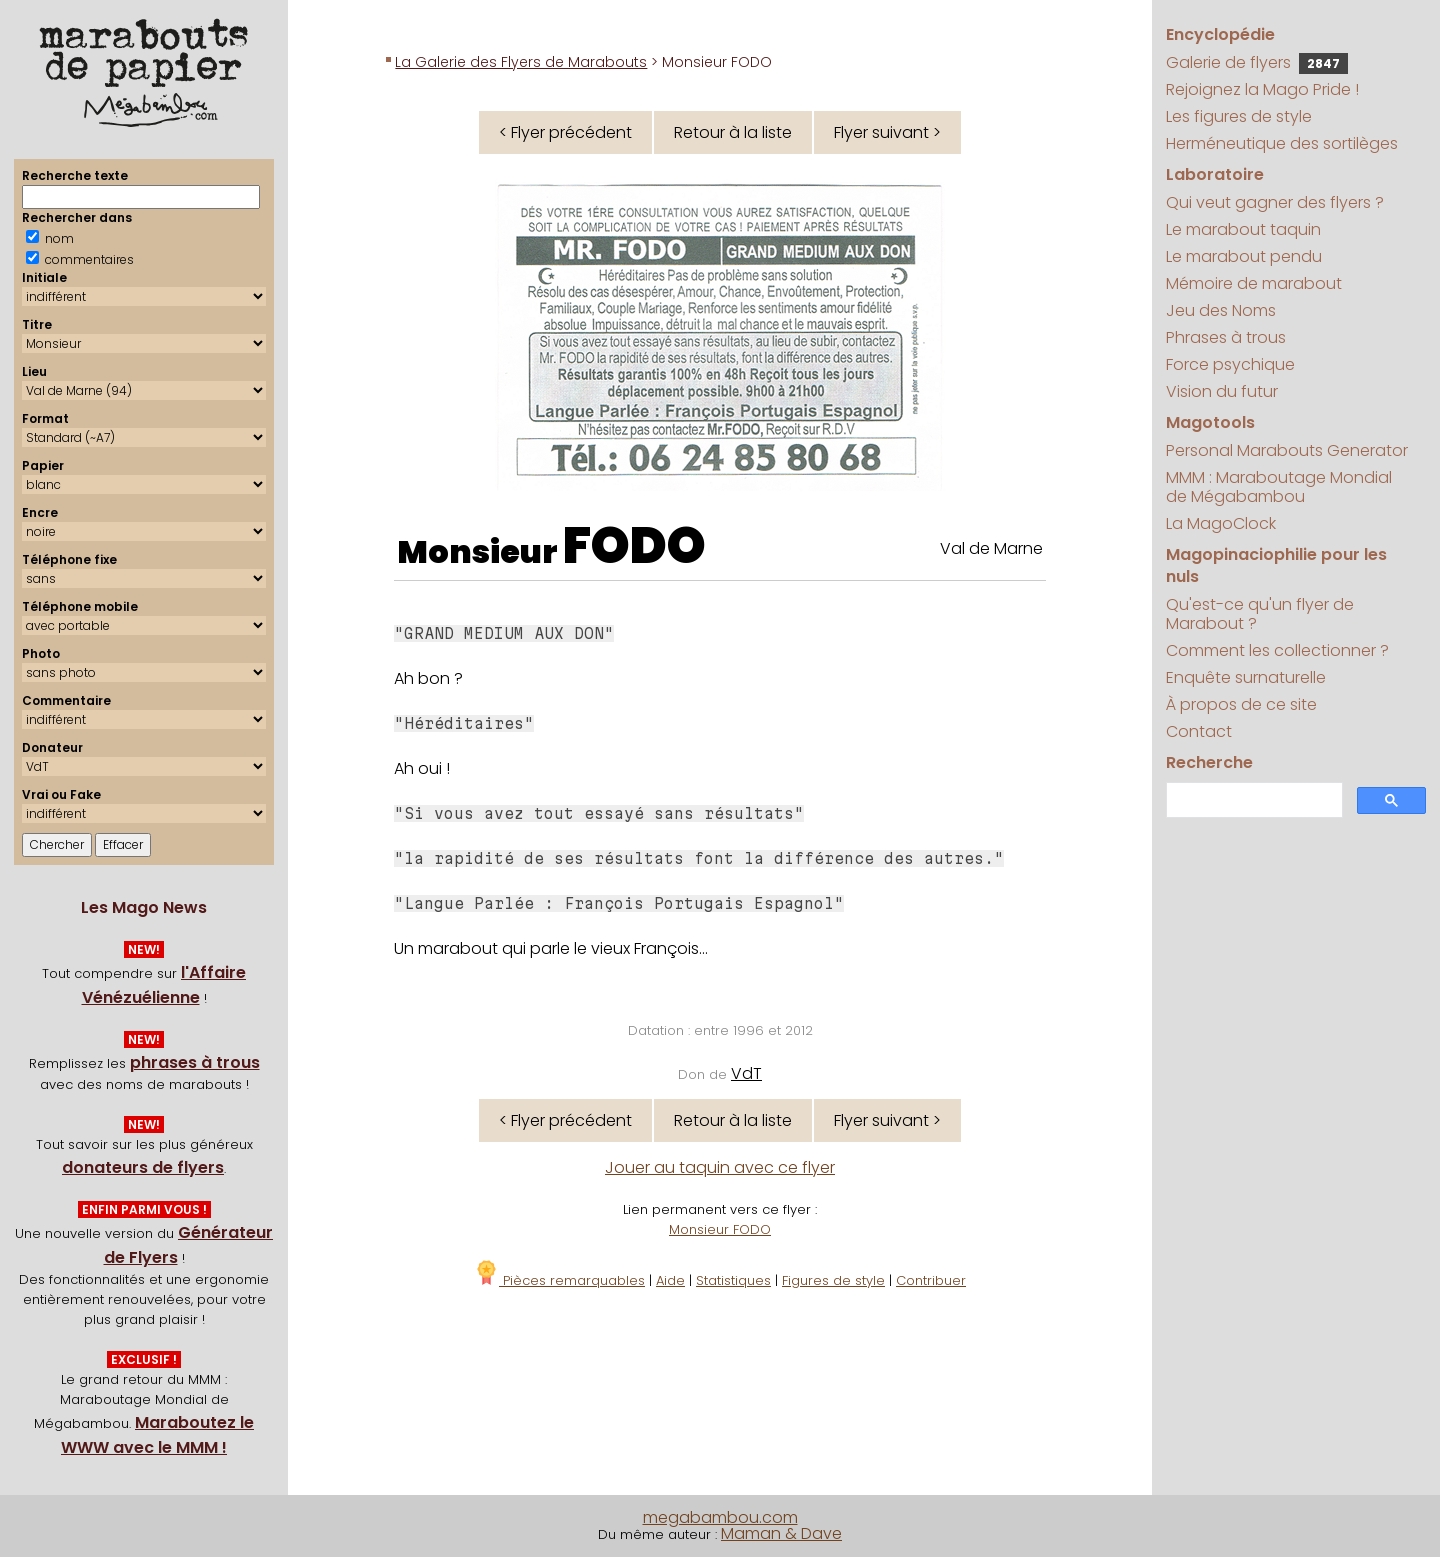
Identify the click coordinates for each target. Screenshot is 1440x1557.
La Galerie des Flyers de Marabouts (521, 62)
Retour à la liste (733, 132)
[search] (1252, 800)
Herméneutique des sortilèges (1282, 143)
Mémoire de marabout (1254, 283)
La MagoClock (1221, 523)
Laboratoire (1215, 174)
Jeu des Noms (1221, 310)
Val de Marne (991, 548)
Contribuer (931, 1280)
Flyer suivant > (887, 132)
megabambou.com (720, 1517)
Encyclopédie (1220, 34)
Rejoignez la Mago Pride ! (1262, 89)
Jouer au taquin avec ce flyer (720, 1167)
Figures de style (833, 1280)
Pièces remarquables (559, 1280)
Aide (670, 1280)
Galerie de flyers (1257, 62)
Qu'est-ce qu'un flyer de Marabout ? (1260, 614)
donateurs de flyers (143, 1167)
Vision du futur (1222, 391)
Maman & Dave (781, 1533)
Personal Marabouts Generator (1287, 450)
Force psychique (1230, 364)
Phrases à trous (1226, 337)
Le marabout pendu (1244, 256)
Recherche (1209, 762)
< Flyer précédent (565, 132)
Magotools (1210, 422)
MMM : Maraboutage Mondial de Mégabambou (1279, 487)
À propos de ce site (1241, 704)
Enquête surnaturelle (1246, 677)
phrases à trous (195, 1062)
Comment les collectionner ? (1277, 650)
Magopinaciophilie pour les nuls (1276, 565)
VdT (746, 1073)
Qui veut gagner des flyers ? (1275, 202)
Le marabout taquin (1243, 229)
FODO (634, 546)
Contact (1199, 731)
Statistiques (733, 1280)
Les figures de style (1239, 116)
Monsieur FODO (720, 1229)
